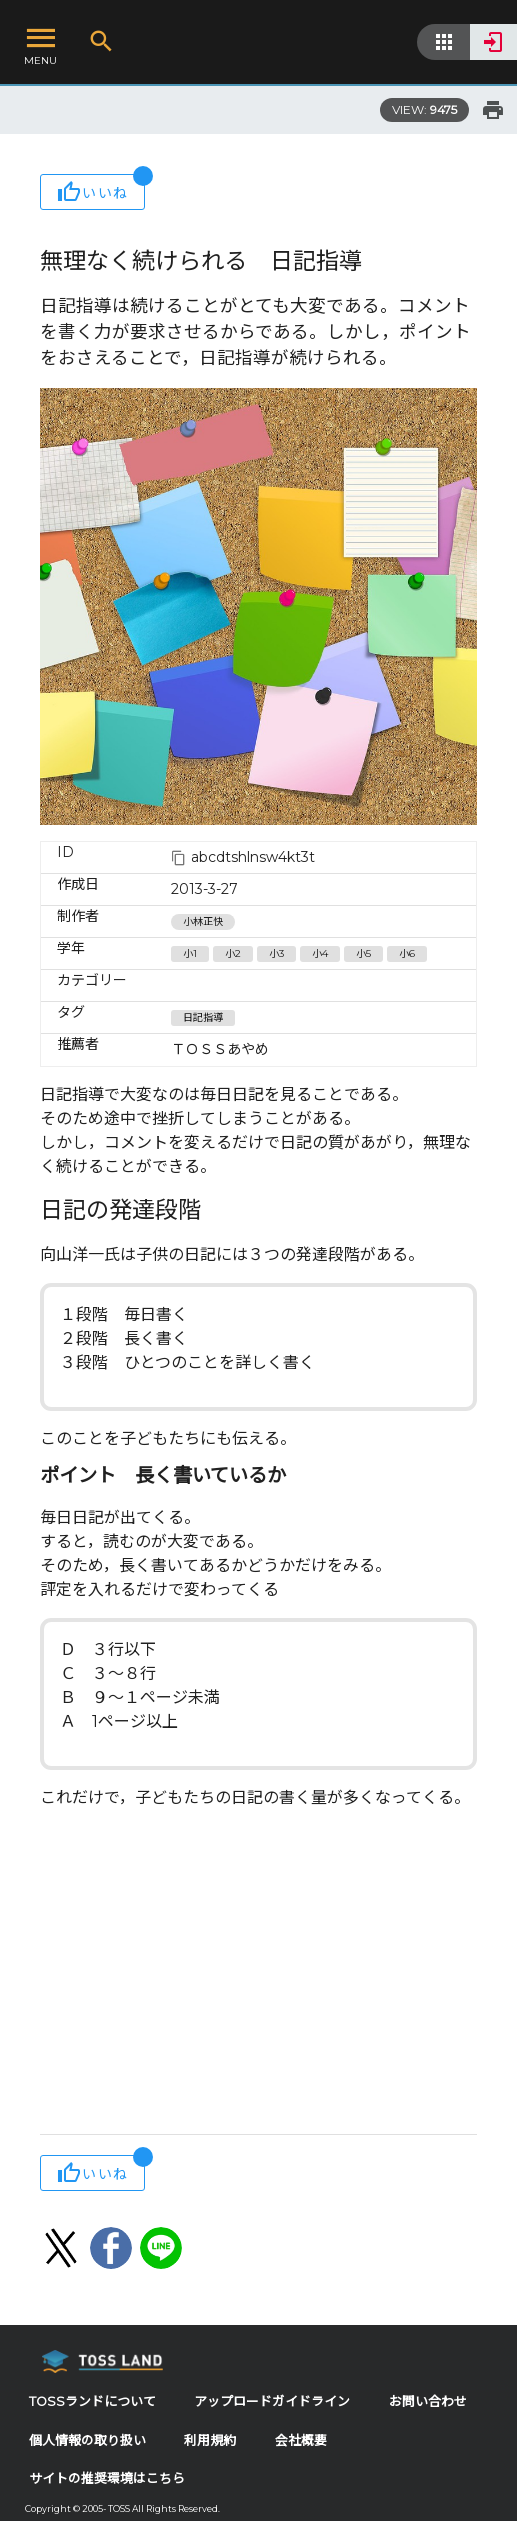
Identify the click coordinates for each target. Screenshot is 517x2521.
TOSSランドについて (92, 2401)
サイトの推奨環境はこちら (107, 2478)
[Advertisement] (258, 1974)
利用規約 (210, 2440)
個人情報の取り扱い (87, 2440)
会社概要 (301, 2440)
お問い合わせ (428, 2401)
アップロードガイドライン (272, 2401)
